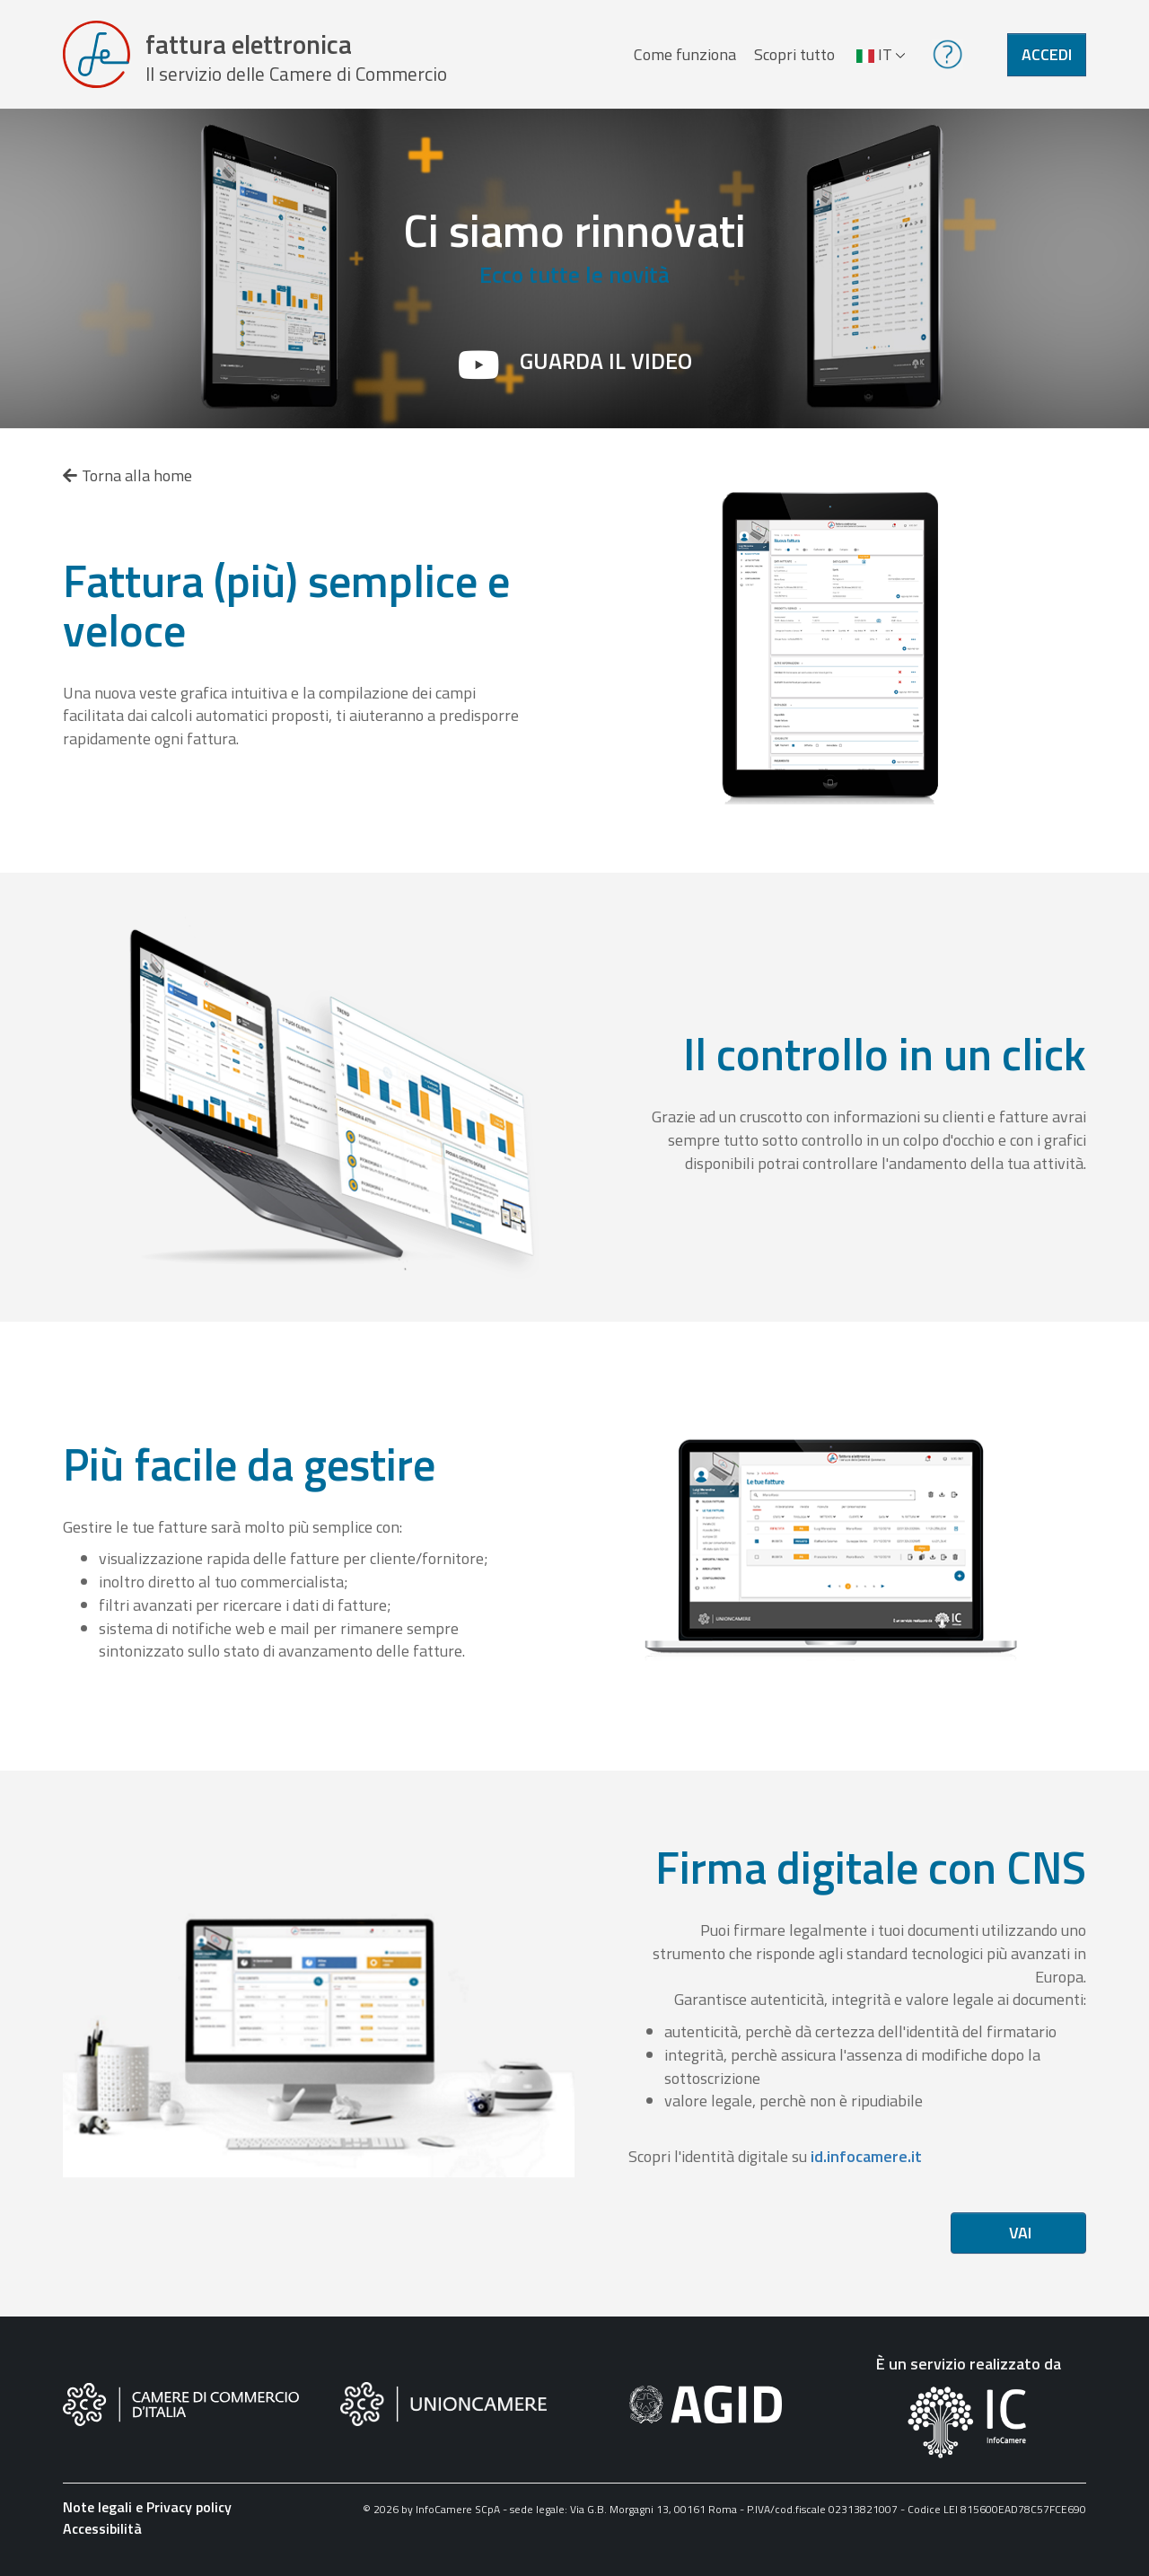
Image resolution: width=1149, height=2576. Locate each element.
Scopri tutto (793, 57)
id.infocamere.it (866, 2162)
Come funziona (684, 57)
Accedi (1047, 57)
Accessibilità (102, 2534)
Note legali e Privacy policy (147, 2513)
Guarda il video (606, 367)
